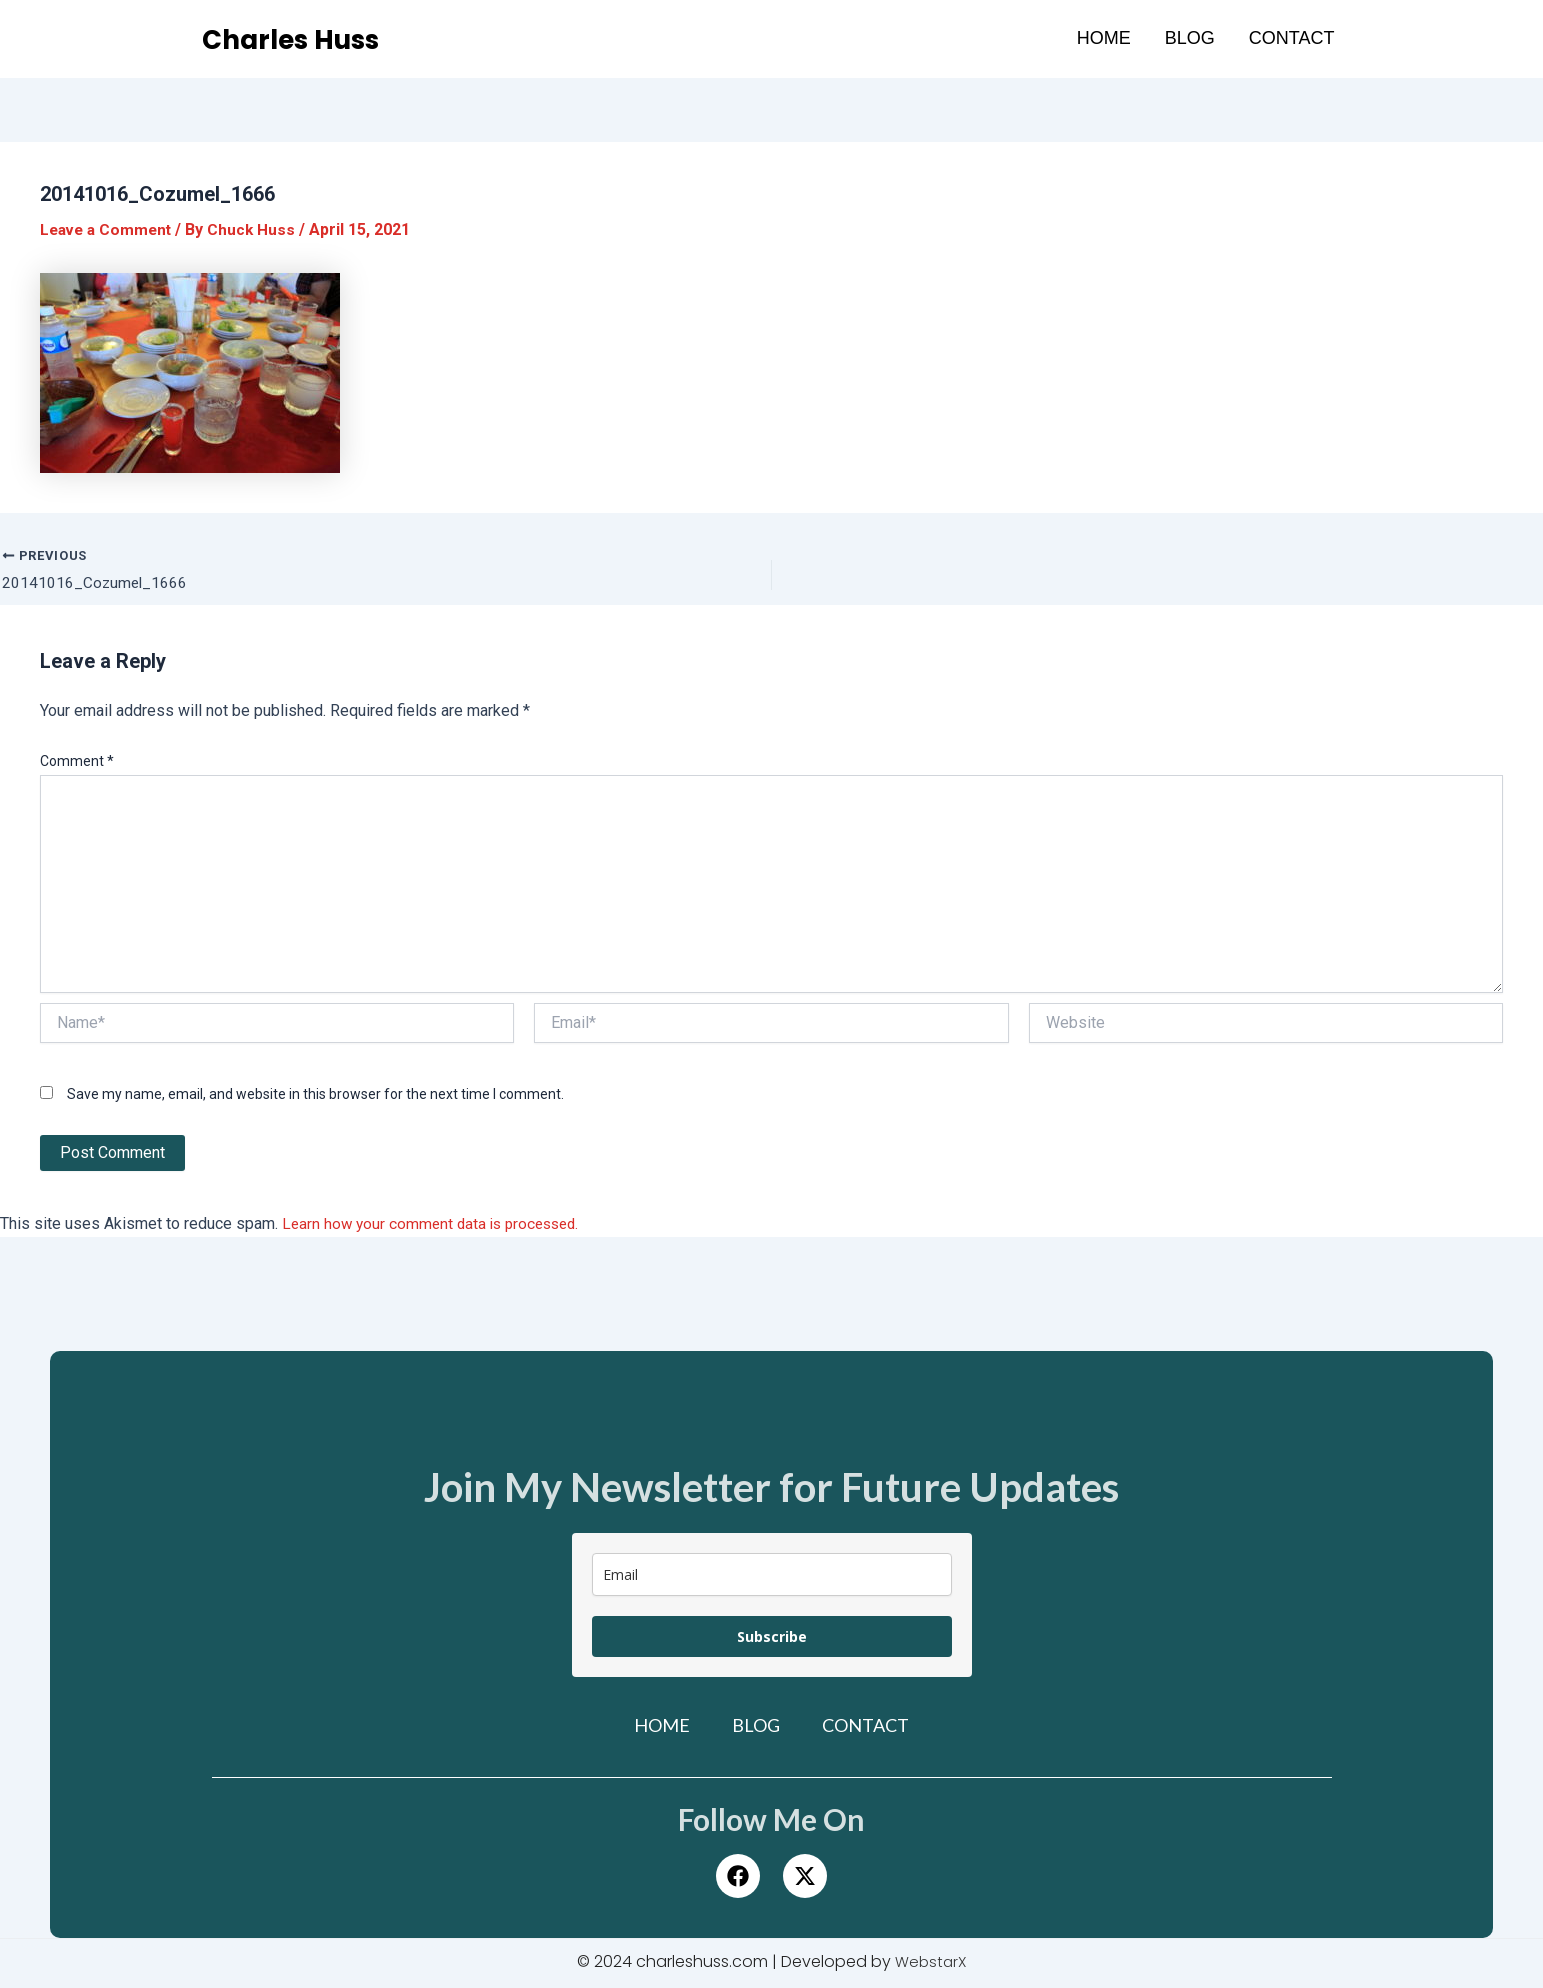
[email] (772, 1576)
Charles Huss (304, 39)
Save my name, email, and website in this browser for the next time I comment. (315, 1095)
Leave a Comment (109, 229)
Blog (1190, 38)
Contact (1292, 38)
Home (1104, 38)
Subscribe (772, 1638)
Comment (77, 763)
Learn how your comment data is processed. (436, 1225)
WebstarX (930, 1963)
